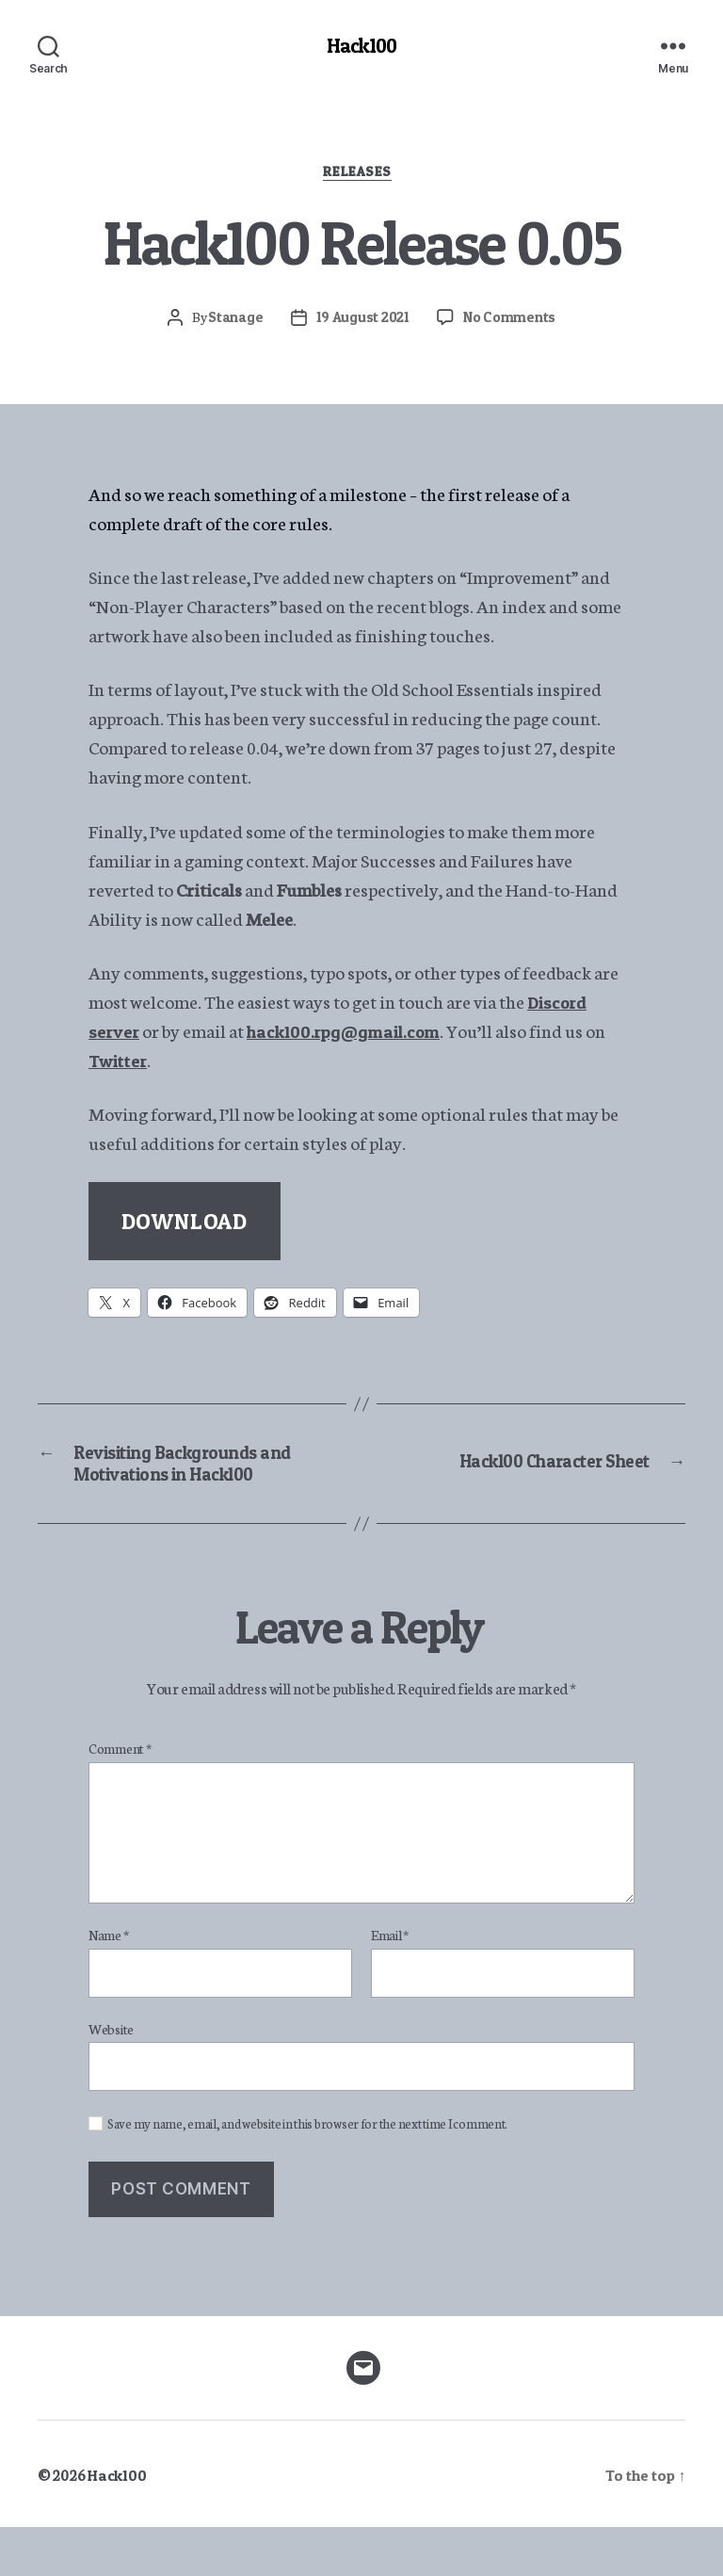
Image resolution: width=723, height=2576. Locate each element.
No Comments (513, 325)
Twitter (144, 1068)
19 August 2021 (361, 325)
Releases (361, 178)
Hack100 (361, 47)
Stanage (230, 325)
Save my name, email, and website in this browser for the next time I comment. (307, 2172)
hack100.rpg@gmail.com (364, 1038)
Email (390, 1984)
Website (111, 2076)
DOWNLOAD (184, 1230)
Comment (120, 1798)
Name (108, 1984)
